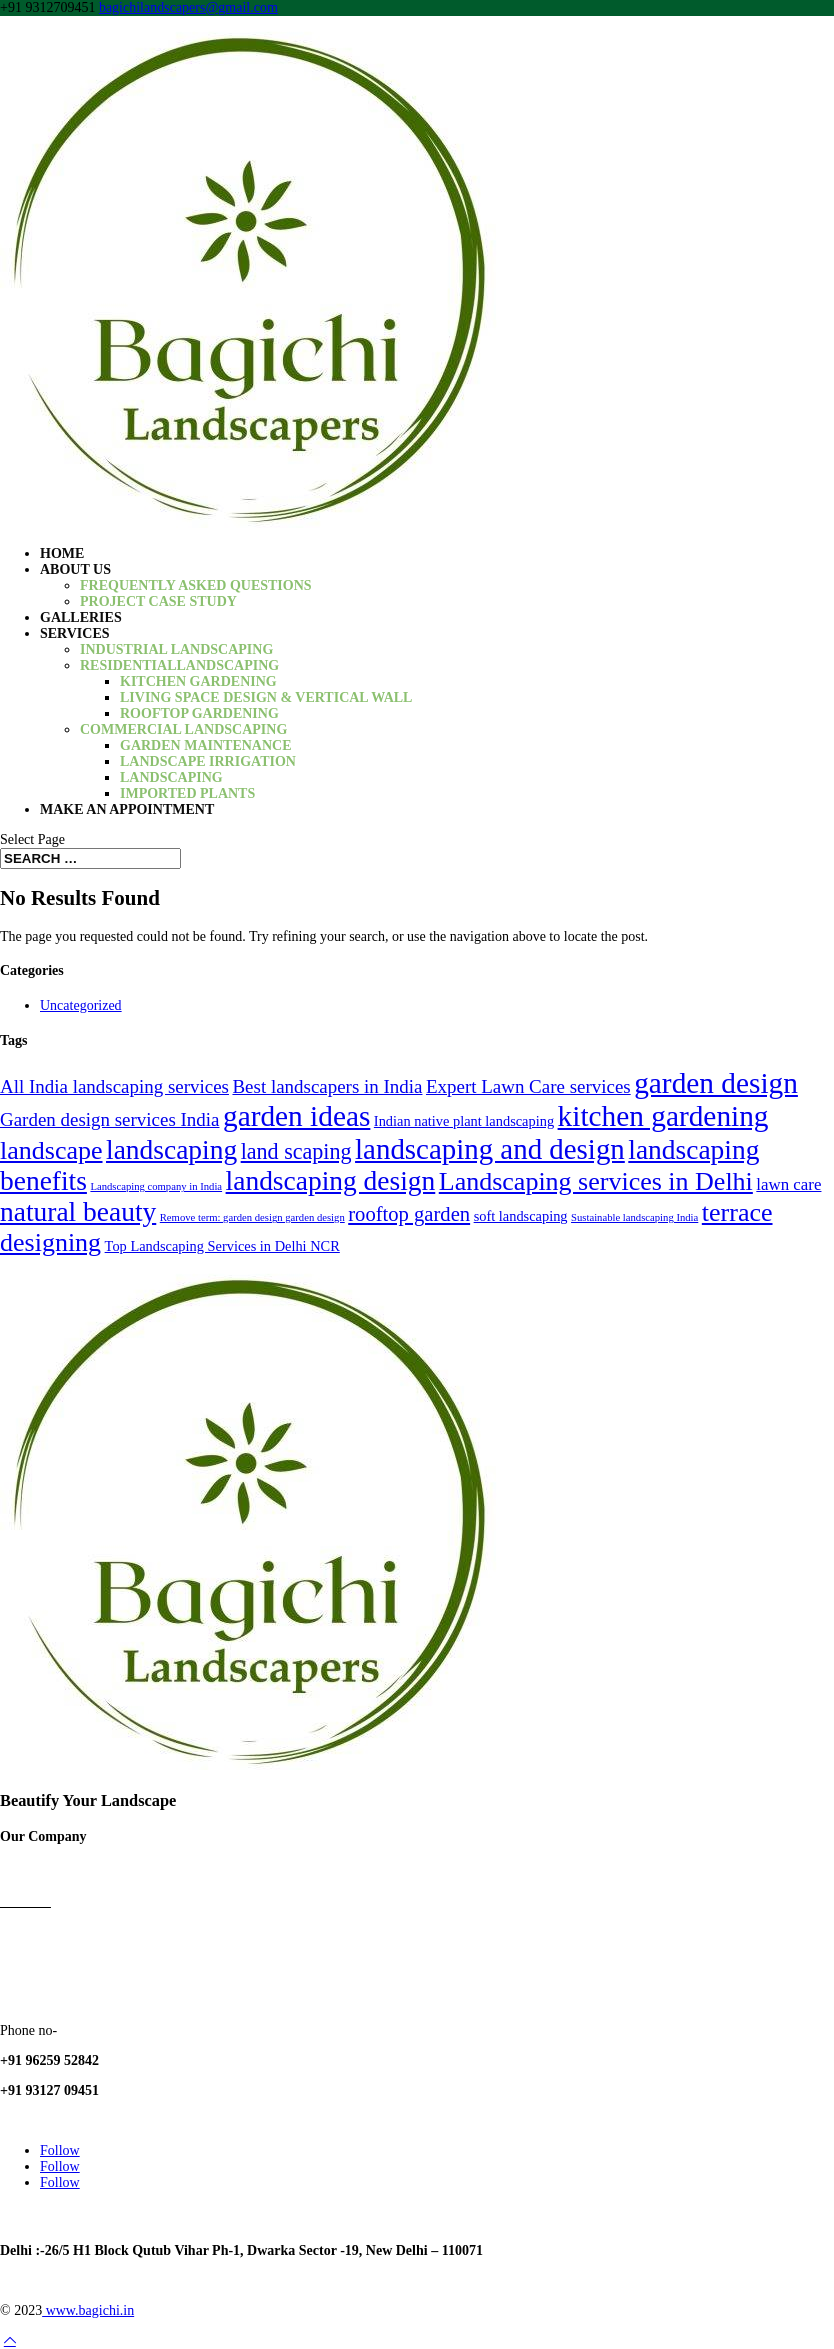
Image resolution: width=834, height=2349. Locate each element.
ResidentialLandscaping (179, 665)
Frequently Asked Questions (196, 585)
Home (62, 553)
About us (75, 569)
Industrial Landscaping (176, 649)
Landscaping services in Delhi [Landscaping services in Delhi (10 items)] (596, 1181)
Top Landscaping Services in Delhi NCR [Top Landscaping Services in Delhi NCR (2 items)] (222, 1246)
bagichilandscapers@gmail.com (89, 2120)
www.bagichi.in (88, 2310)
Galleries (81, 617)
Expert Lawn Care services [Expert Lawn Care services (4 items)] (528, 1086)
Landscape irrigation (208, 761)
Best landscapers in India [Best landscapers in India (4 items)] (327, 1086)
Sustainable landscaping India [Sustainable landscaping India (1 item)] (634, 1217)
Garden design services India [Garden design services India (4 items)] (109, 1119)
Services (75, 633)
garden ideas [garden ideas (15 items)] (296, 1116)
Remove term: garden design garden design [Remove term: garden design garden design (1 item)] (252, 1217)
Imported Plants (187, 793)
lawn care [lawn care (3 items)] (788, 1184)
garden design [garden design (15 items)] (716, 1083)
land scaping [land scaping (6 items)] (296, 1151)
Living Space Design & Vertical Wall (266, 697)
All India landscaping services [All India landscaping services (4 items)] (114, 1086)
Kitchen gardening (198, 681)
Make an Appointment (127, 809)
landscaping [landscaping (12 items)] (171, 1150)
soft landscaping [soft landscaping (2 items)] (521, 1216)
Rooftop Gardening (199, 713)
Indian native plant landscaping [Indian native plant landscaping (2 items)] (464, 1121)
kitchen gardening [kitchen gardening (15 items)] (663, 1116)
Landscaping (171, 777)
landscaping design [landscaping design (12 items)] (331, 1181)
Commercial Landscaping (183, 729)
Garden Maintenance (206, 745)
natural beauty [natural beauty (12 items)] (78, 1212)
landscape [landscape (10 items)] (51, 1150)
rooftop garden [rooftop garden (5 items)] (409, 1214)
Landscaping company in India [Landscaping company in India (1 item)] (156, 1186)
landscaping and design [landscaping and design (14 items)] (490, 1149)
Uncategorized (81, 1005)
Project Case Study (158, 601)
